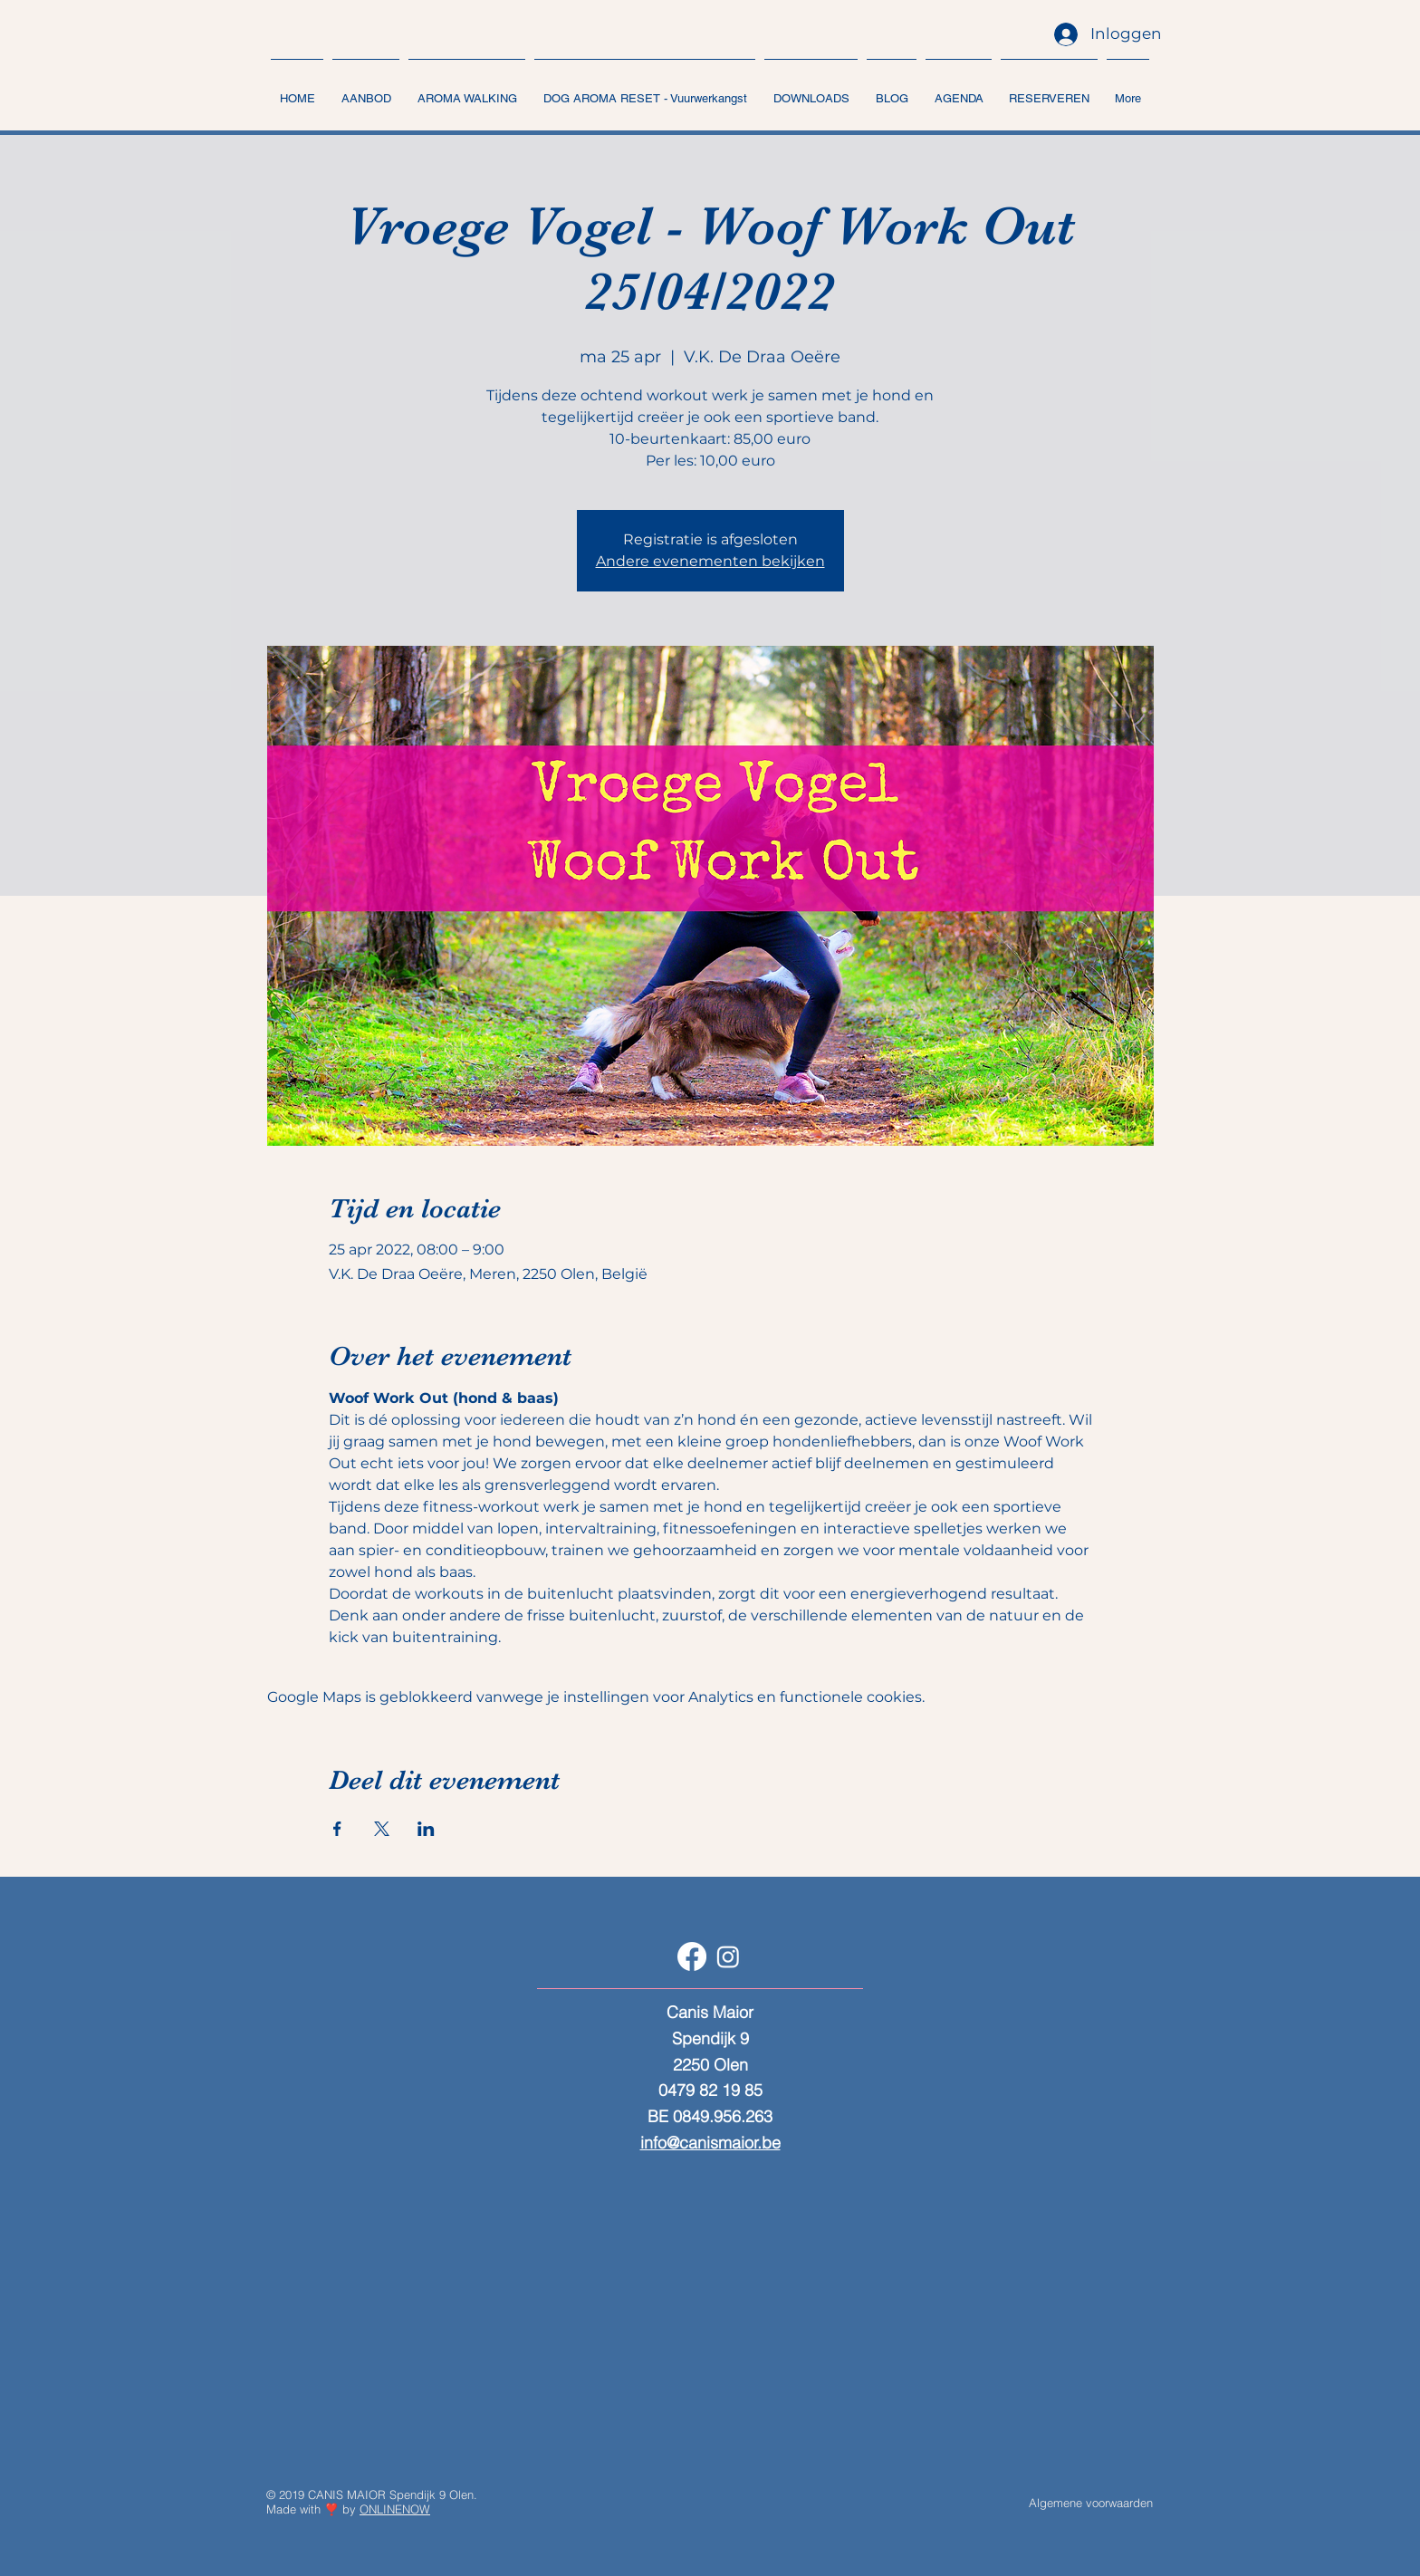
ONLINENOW (395, 2509)
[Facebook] (691, 1956)
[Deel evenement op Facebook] (337, 1828)
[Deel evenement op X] (381, 1828)
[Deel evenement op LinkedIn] (426, 1828)
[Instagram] (728, 1956)
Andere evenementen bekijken (710, 561)
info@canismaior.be (710, 2142)
